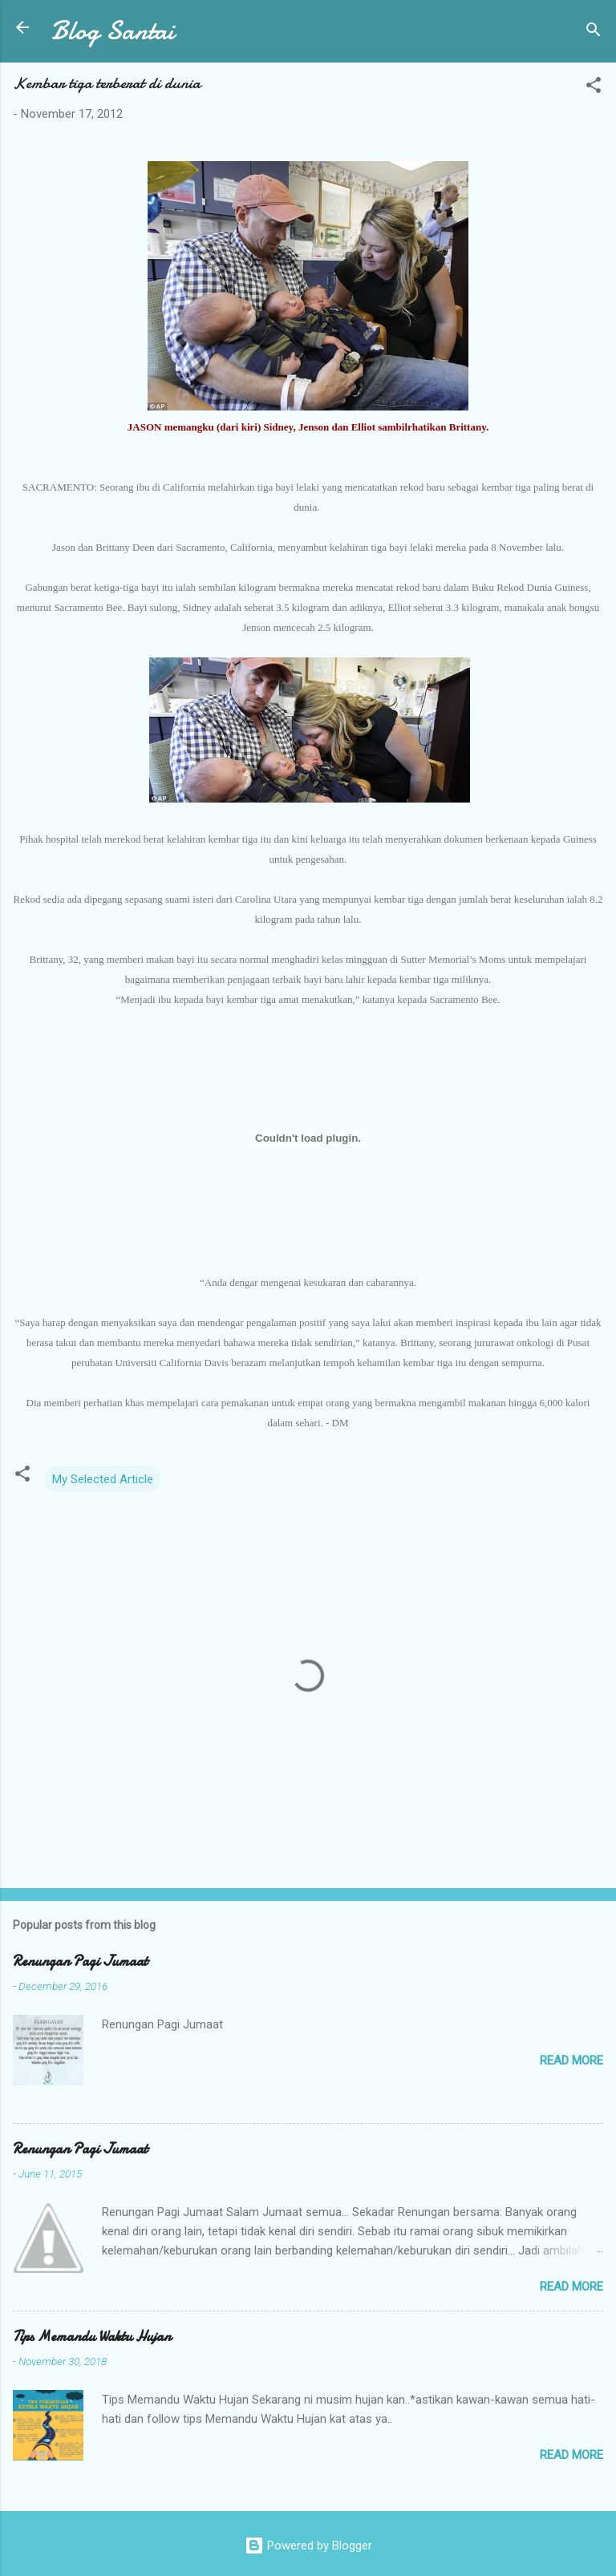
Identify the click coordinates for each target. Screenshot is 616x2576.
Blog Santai (112, 31)
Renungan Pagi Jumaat (80, 1961)
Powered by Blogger (308, 2545)
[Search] (593, 32)
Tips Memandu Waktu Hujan (92, 2337)
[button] (593, 87)
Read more (571, 2060)
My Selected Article (102, 1479)
